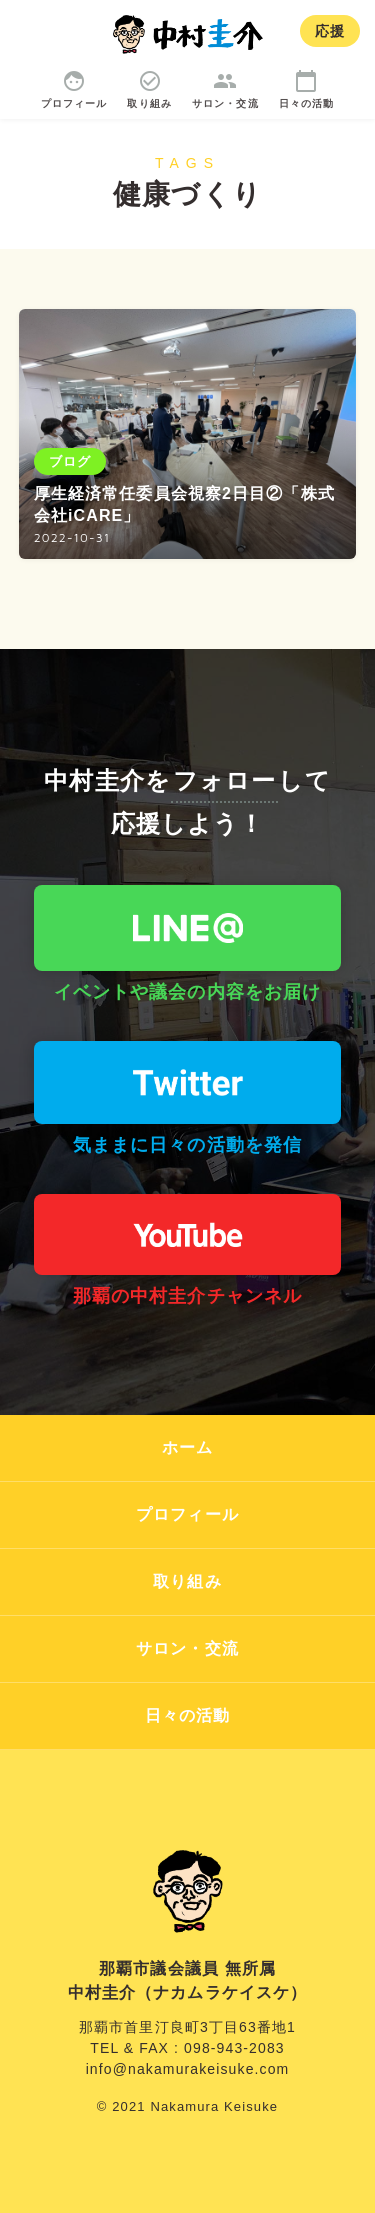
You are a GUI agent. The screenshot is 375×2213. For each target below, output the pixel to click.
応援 (330, 31)
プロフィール (187, 1514)
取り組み (187, 1581)
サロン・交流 (187, 1648)
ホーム (187, 1447)
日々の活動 (188, 1715)
